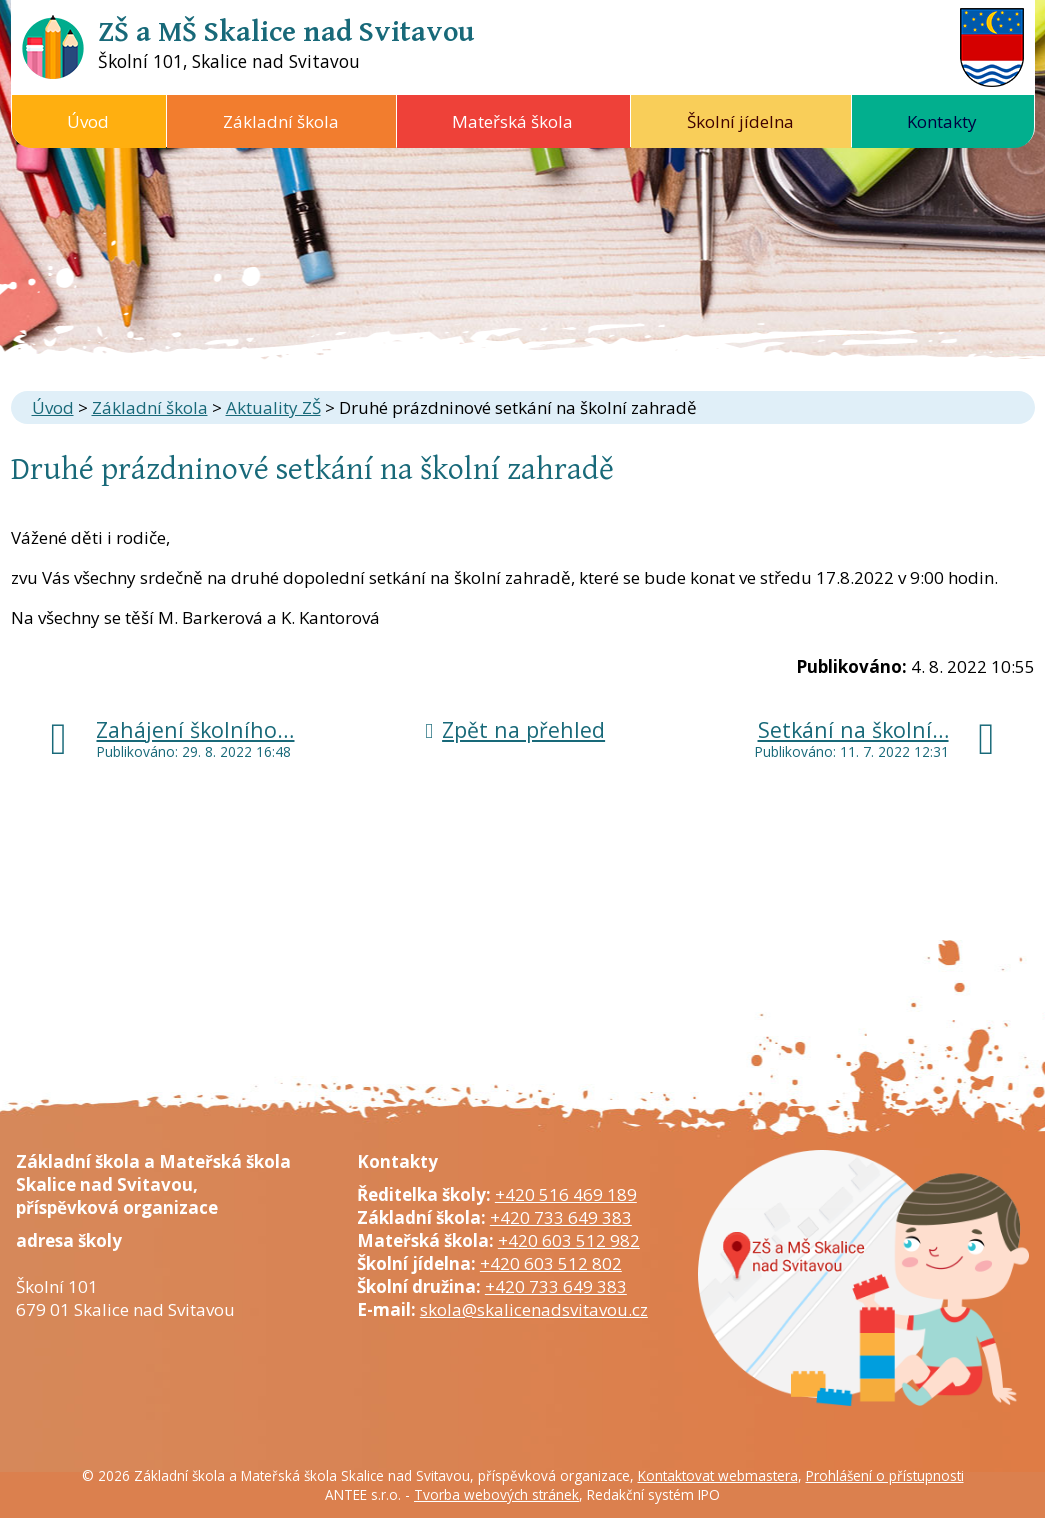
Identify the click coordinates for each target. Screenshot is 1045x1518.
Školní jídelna (740, 121)
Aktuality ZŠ (273, 407)
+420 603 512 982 (569, 1240)
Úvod (88, 121)
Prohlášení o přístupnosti (885, 1475)
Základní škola (281, 121)
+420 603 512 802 (551, 1263)
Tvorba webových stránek (496, 1494)
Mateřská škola (512, 121)
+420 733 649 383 (561, 1217)
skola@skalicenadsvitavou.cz (534, 1309)
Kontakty (942, 121)
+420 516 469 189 (566, 1194)
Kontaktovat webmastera (718, 1475)
